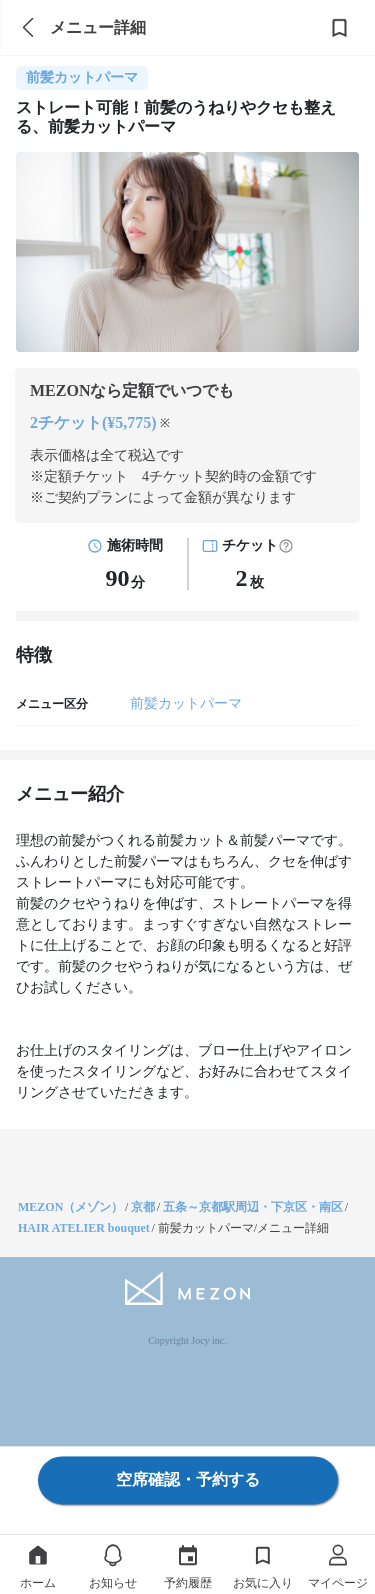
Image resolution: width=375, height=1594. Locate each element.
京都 (143, 1207)
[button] (286, 546)
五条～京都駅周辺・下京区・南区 (253, 1207)
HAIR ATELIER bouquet (84, 1228)
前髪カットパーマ (186, 703)
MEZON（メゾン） (70, 1207)
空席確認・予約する (188, 1479)
